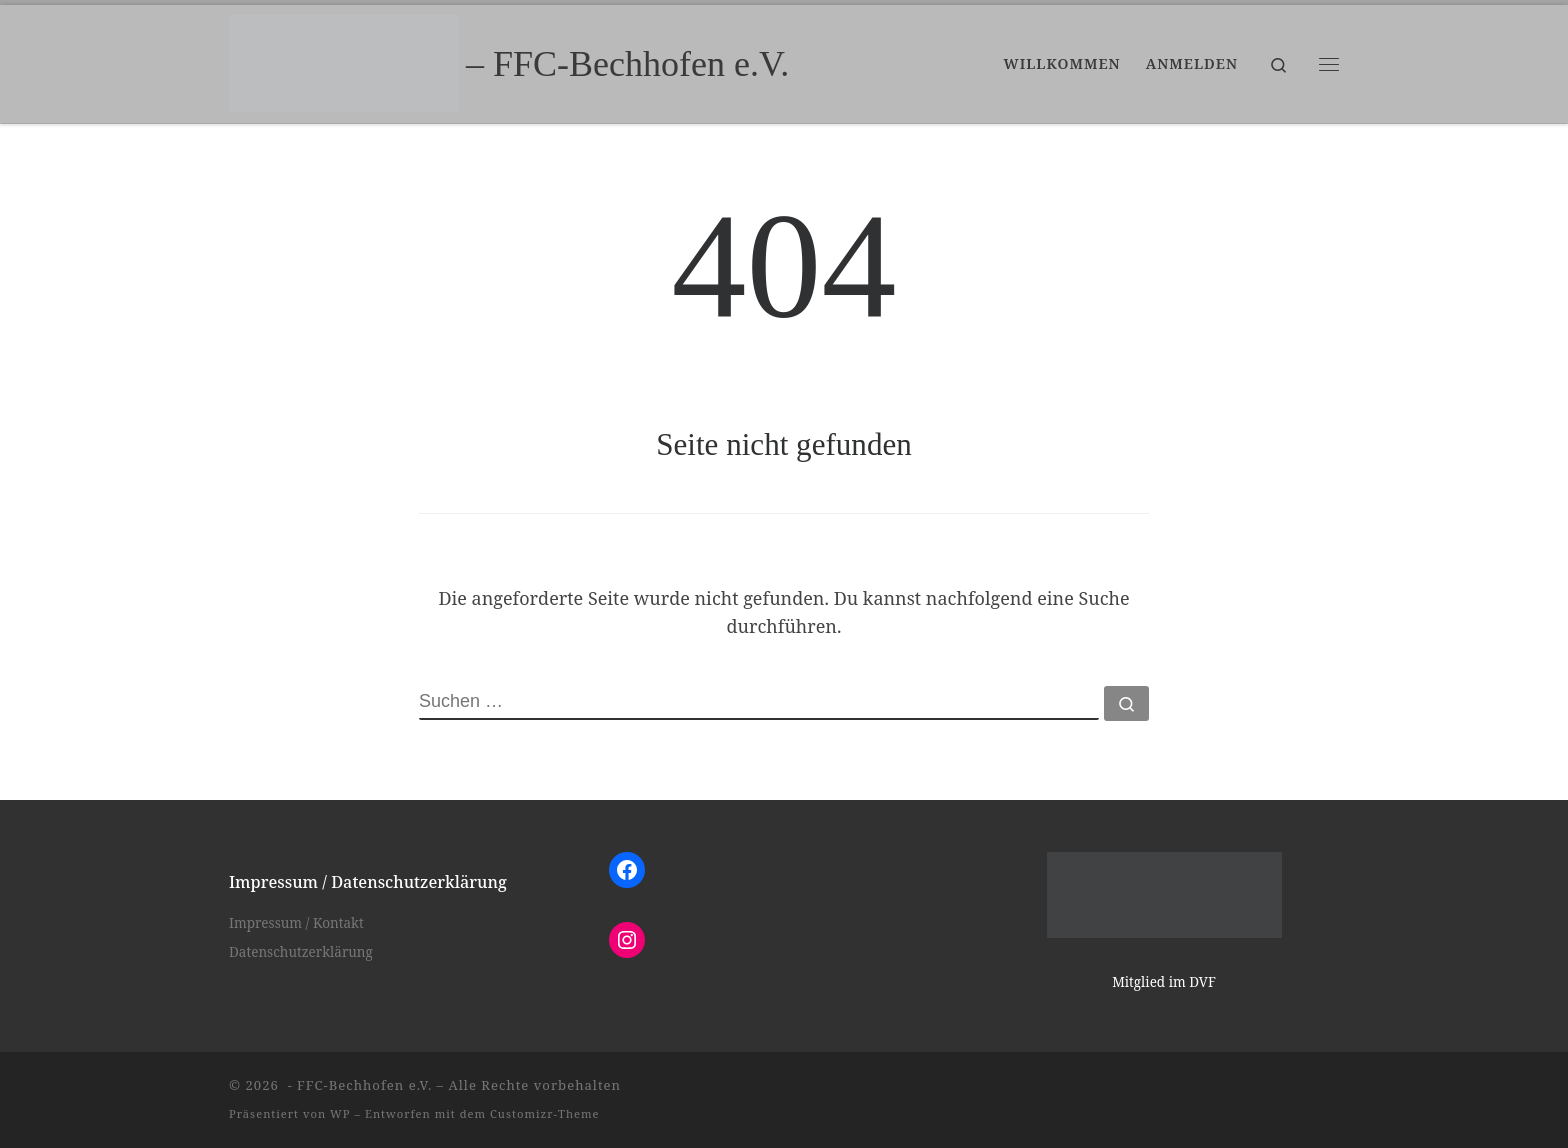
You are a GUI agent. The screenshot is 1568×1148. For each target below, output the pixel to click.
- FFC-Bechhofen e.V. (357, 1085)
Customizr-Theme (545, 1113)
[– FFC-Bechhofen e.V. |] (344, 60)
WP (340, 1113)
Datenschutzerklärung (301, 952)
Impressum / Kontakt (296, 923)
